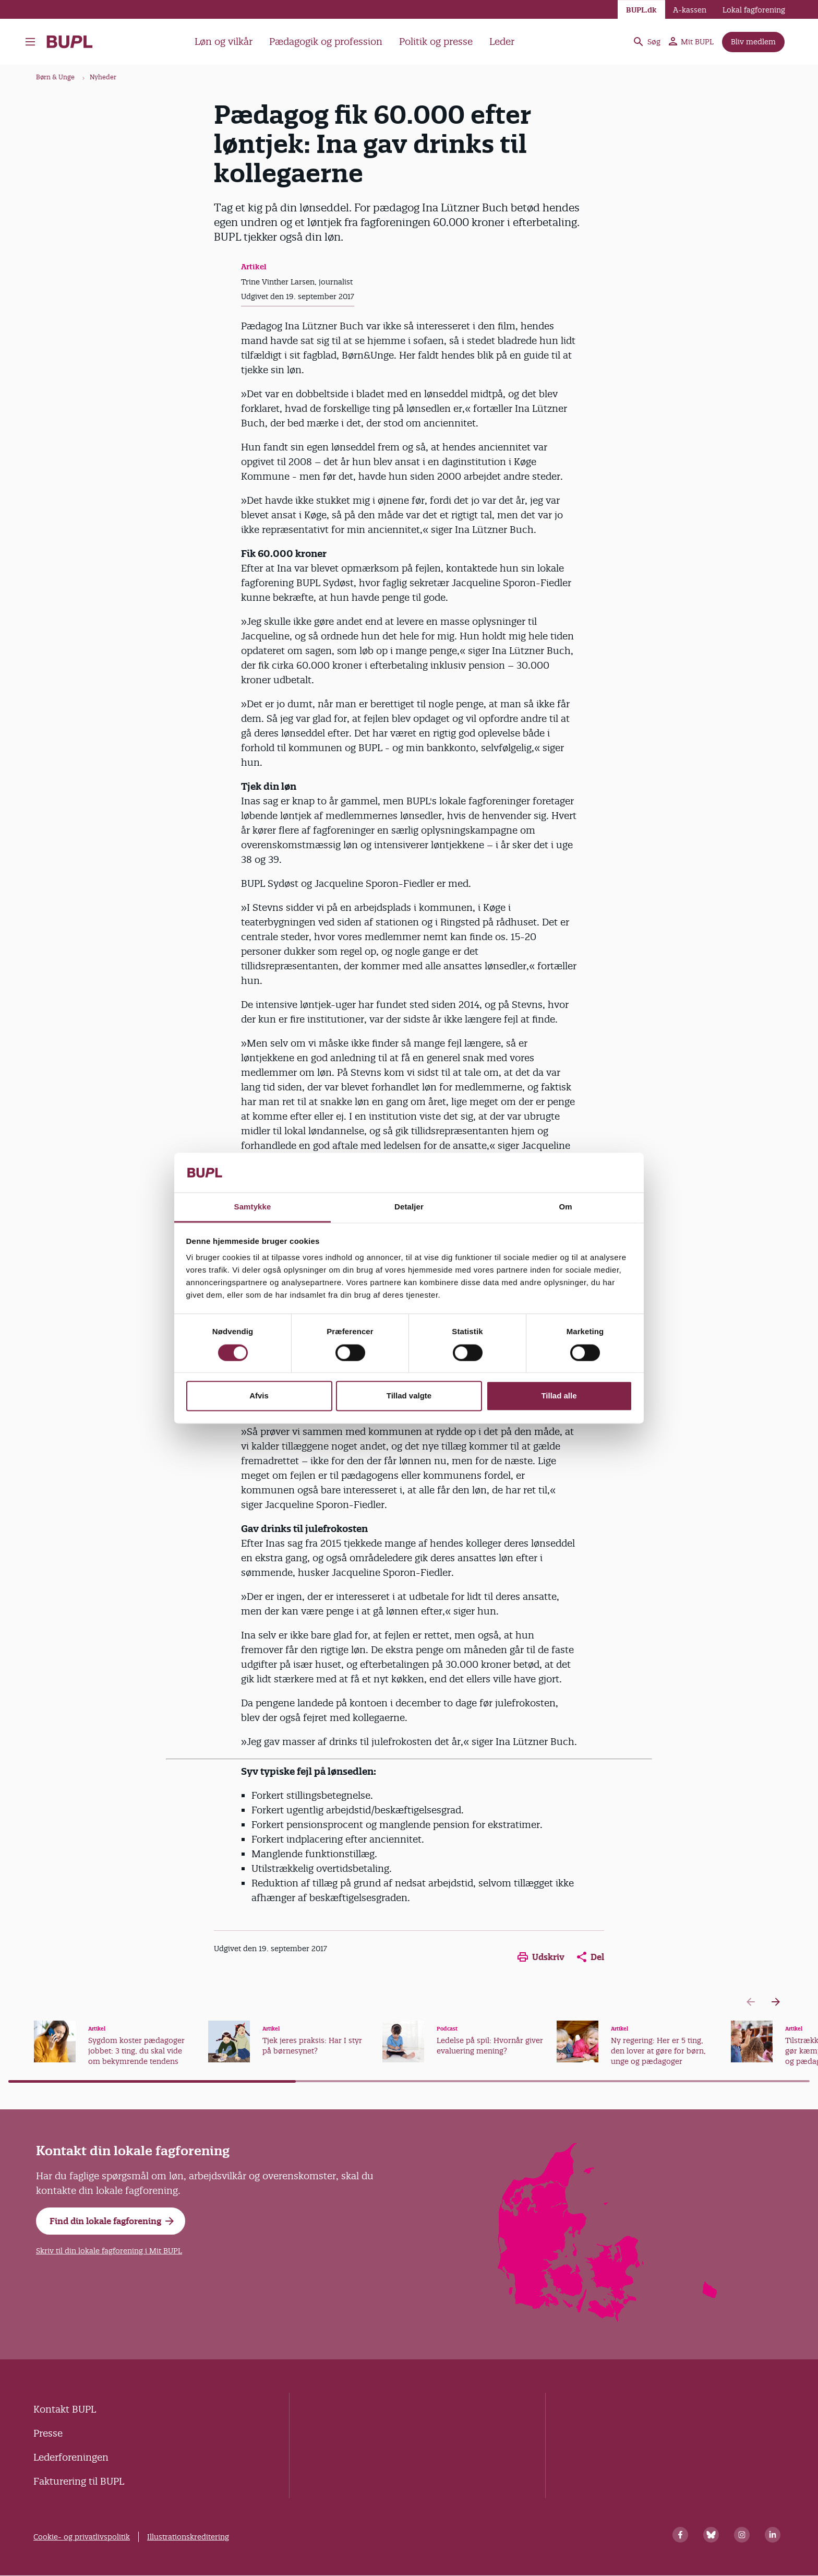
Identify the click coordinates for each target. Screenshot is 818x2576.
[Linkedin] (772, 2535)
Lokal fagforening (754, 10)
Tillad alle (558, 1396)
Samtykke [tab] (252, 1207)
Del (590, 1957)
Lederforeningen (71, 2457)
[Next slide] (775, 2002)
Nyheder (103, 77)
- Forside (69, 42)
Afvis (259, 1396)
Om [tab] (565, 1207)
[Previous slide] (750, 2002)
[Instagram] (742, 2535)
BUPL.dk (641, 10)
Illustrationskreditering (188, 2537)
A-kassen (689, 10)
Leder (501, 41)
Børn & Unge (55, 77)
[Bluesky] (711, 2535)
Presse (48, 2433)
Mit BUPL (691, 41)
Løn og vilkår (223, 41)
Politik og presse (436, 41)
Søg (646, 41)
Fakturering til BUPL (78, 2481)
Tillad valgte (409, 1396)
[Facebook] (680, 2535)
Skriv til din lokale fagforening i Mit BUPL (109, 2251)
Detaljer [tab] (409, 1207)
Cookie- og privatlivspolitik (81, 2537)
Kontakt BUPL (64, 2409)
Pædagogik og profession (325, 41)
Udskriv (541, 1957)
